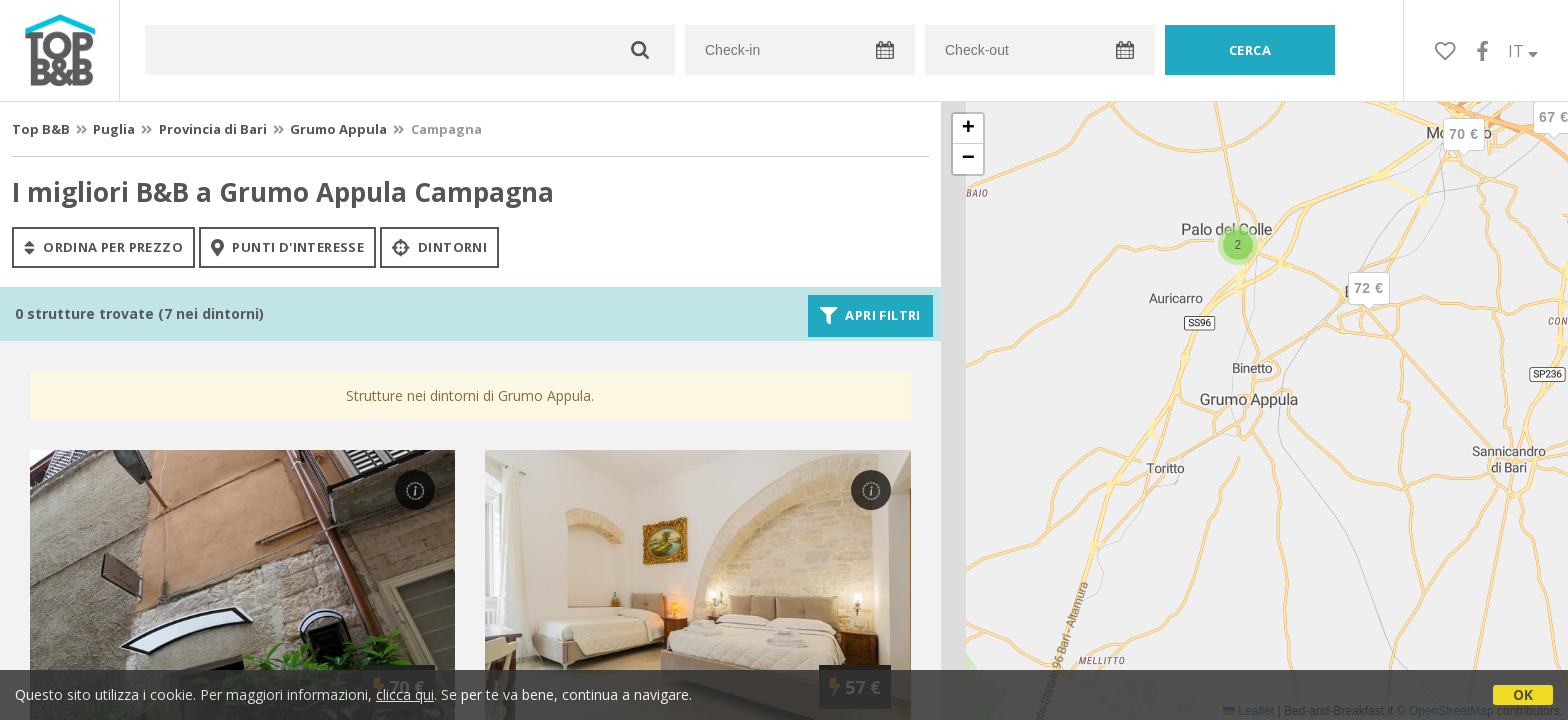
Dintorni (439, 247)
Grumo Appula (338, 129)
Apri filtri (870, 316)
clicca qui (405, 694)
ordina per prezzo (103, 247)
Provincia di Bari (213, 129)
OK (1523, 694)
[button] (1369, 305)
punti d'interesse (287, 247)
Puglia (114, 129)
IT (1523, 51)
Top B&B (41, 129)
